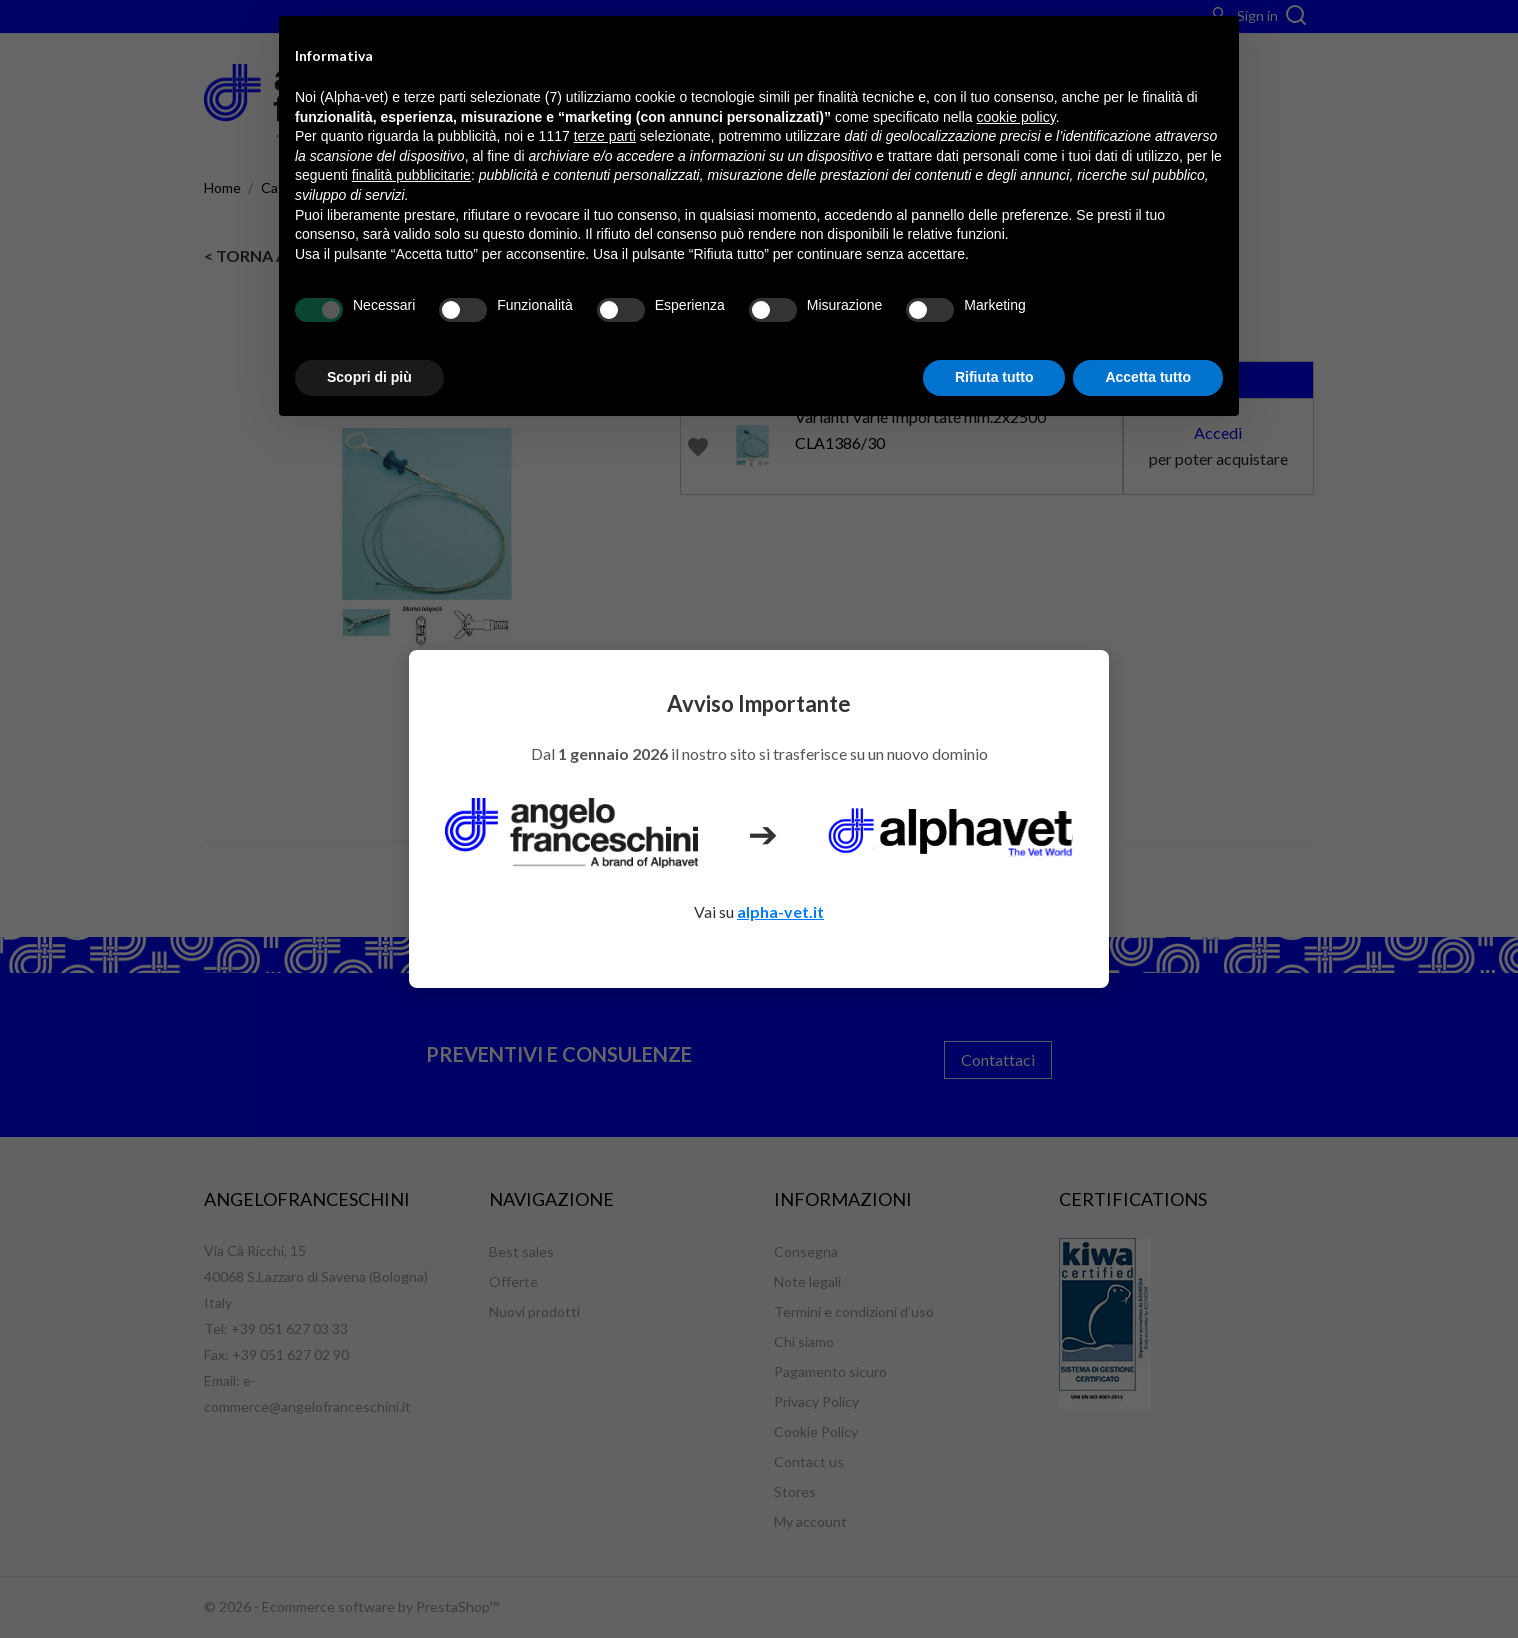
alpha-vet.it (780, 911)
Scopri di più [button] (369, 377)
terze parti (605, 136)
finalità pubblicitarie (411, 175)
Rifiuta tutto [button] (994, 377)
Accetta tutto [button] (1148, 377)
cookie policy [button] (1016, 117)
